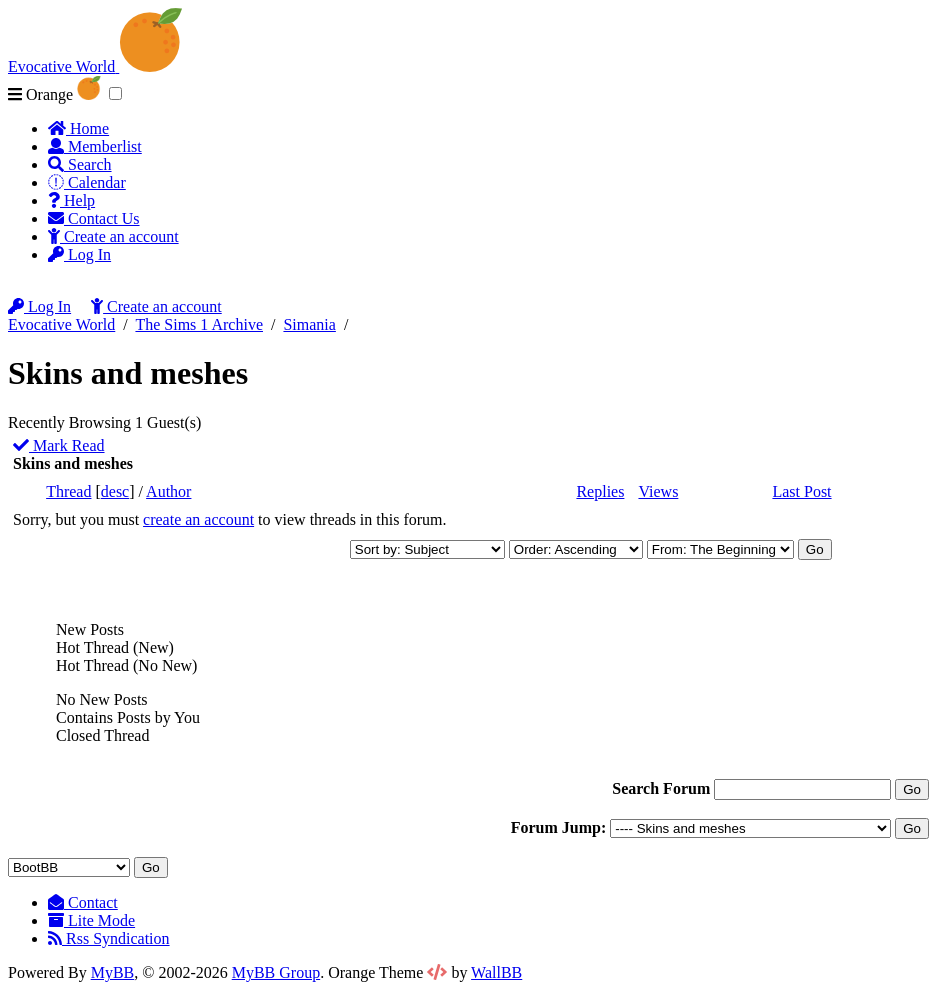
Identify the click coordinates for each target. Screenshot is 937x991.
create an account (198, 519)
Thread (68, 491)
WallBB (496, 972)
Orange (54, 94)
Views (658, 491)
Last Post (801, 491)
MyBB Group (276, 972)
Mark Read (59, 445)
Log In (79, 254)
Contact (83, 902)
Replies (600, 491)
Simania (309, 324)
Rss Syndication (109, 938)
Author (168, 491)
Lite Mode (91, 920)
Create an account (113, 236)
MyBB (113, 972)
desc (115, 491)
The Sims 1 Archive (199, 324)
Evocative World (61, 324)
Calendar (87, 182)
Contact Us (94, 218)
